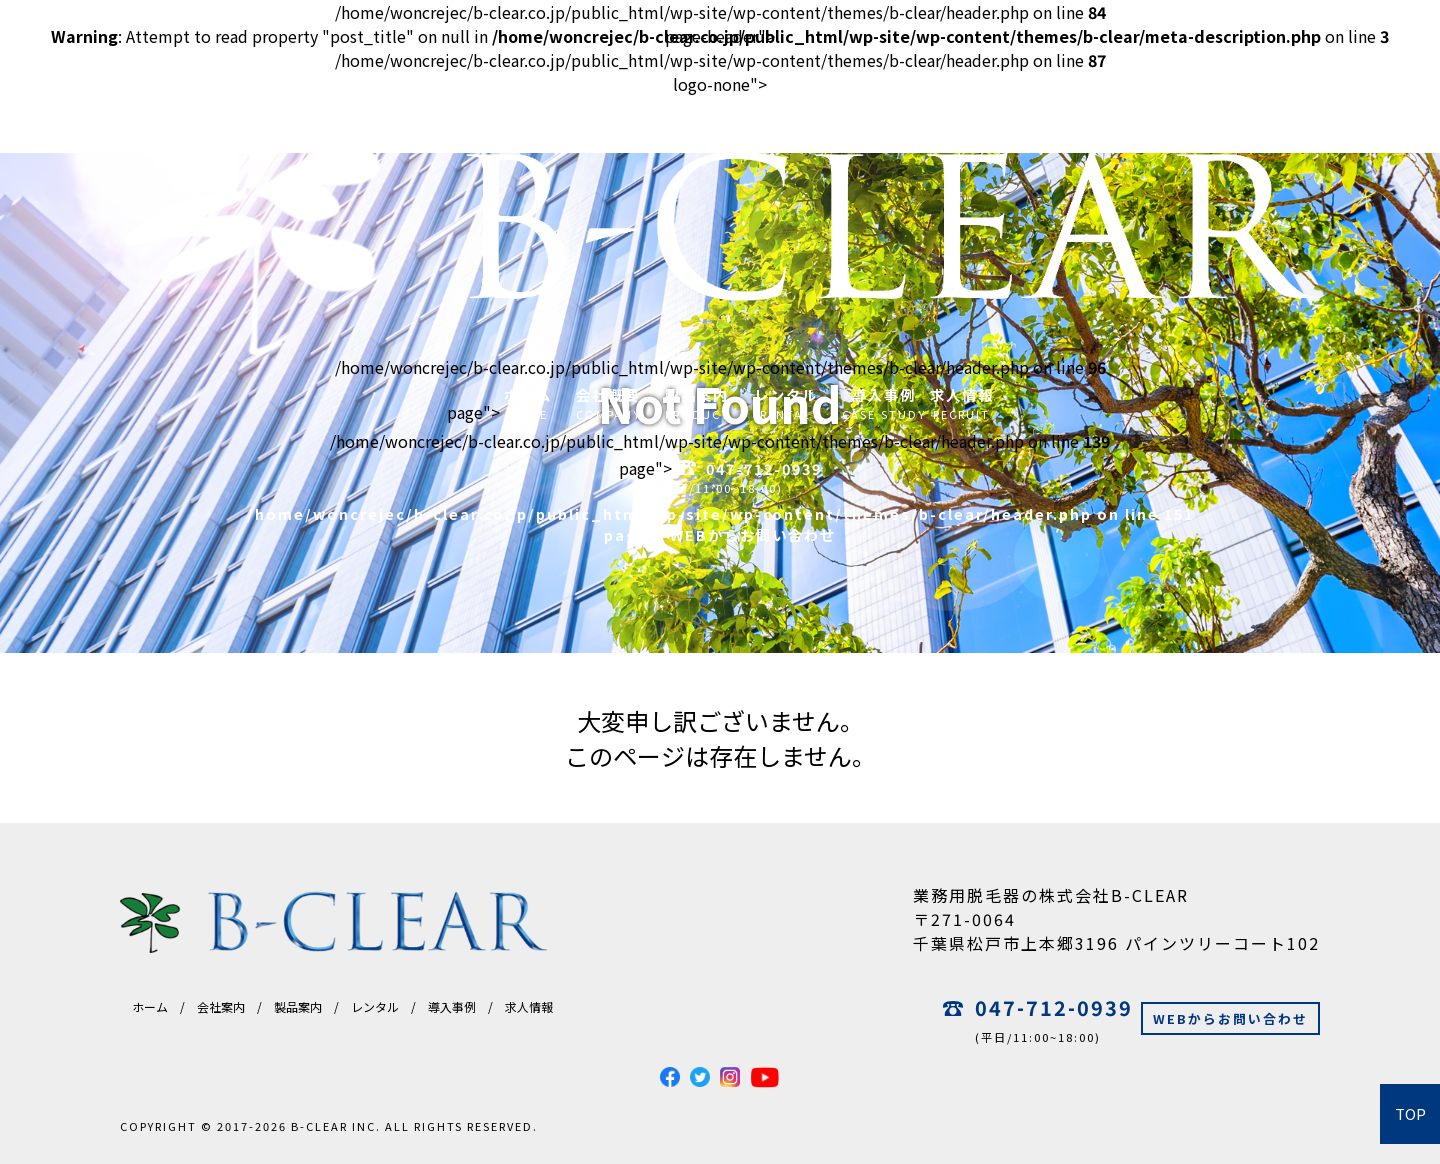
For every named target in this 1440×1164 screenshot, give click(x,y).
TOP (1410, 1114)
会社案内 (221, 1006)
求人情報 (529, 1006)
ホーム (150, 1006)
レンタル (375, 1006)
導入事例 (452, 1006)
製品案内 (298, 1006)
